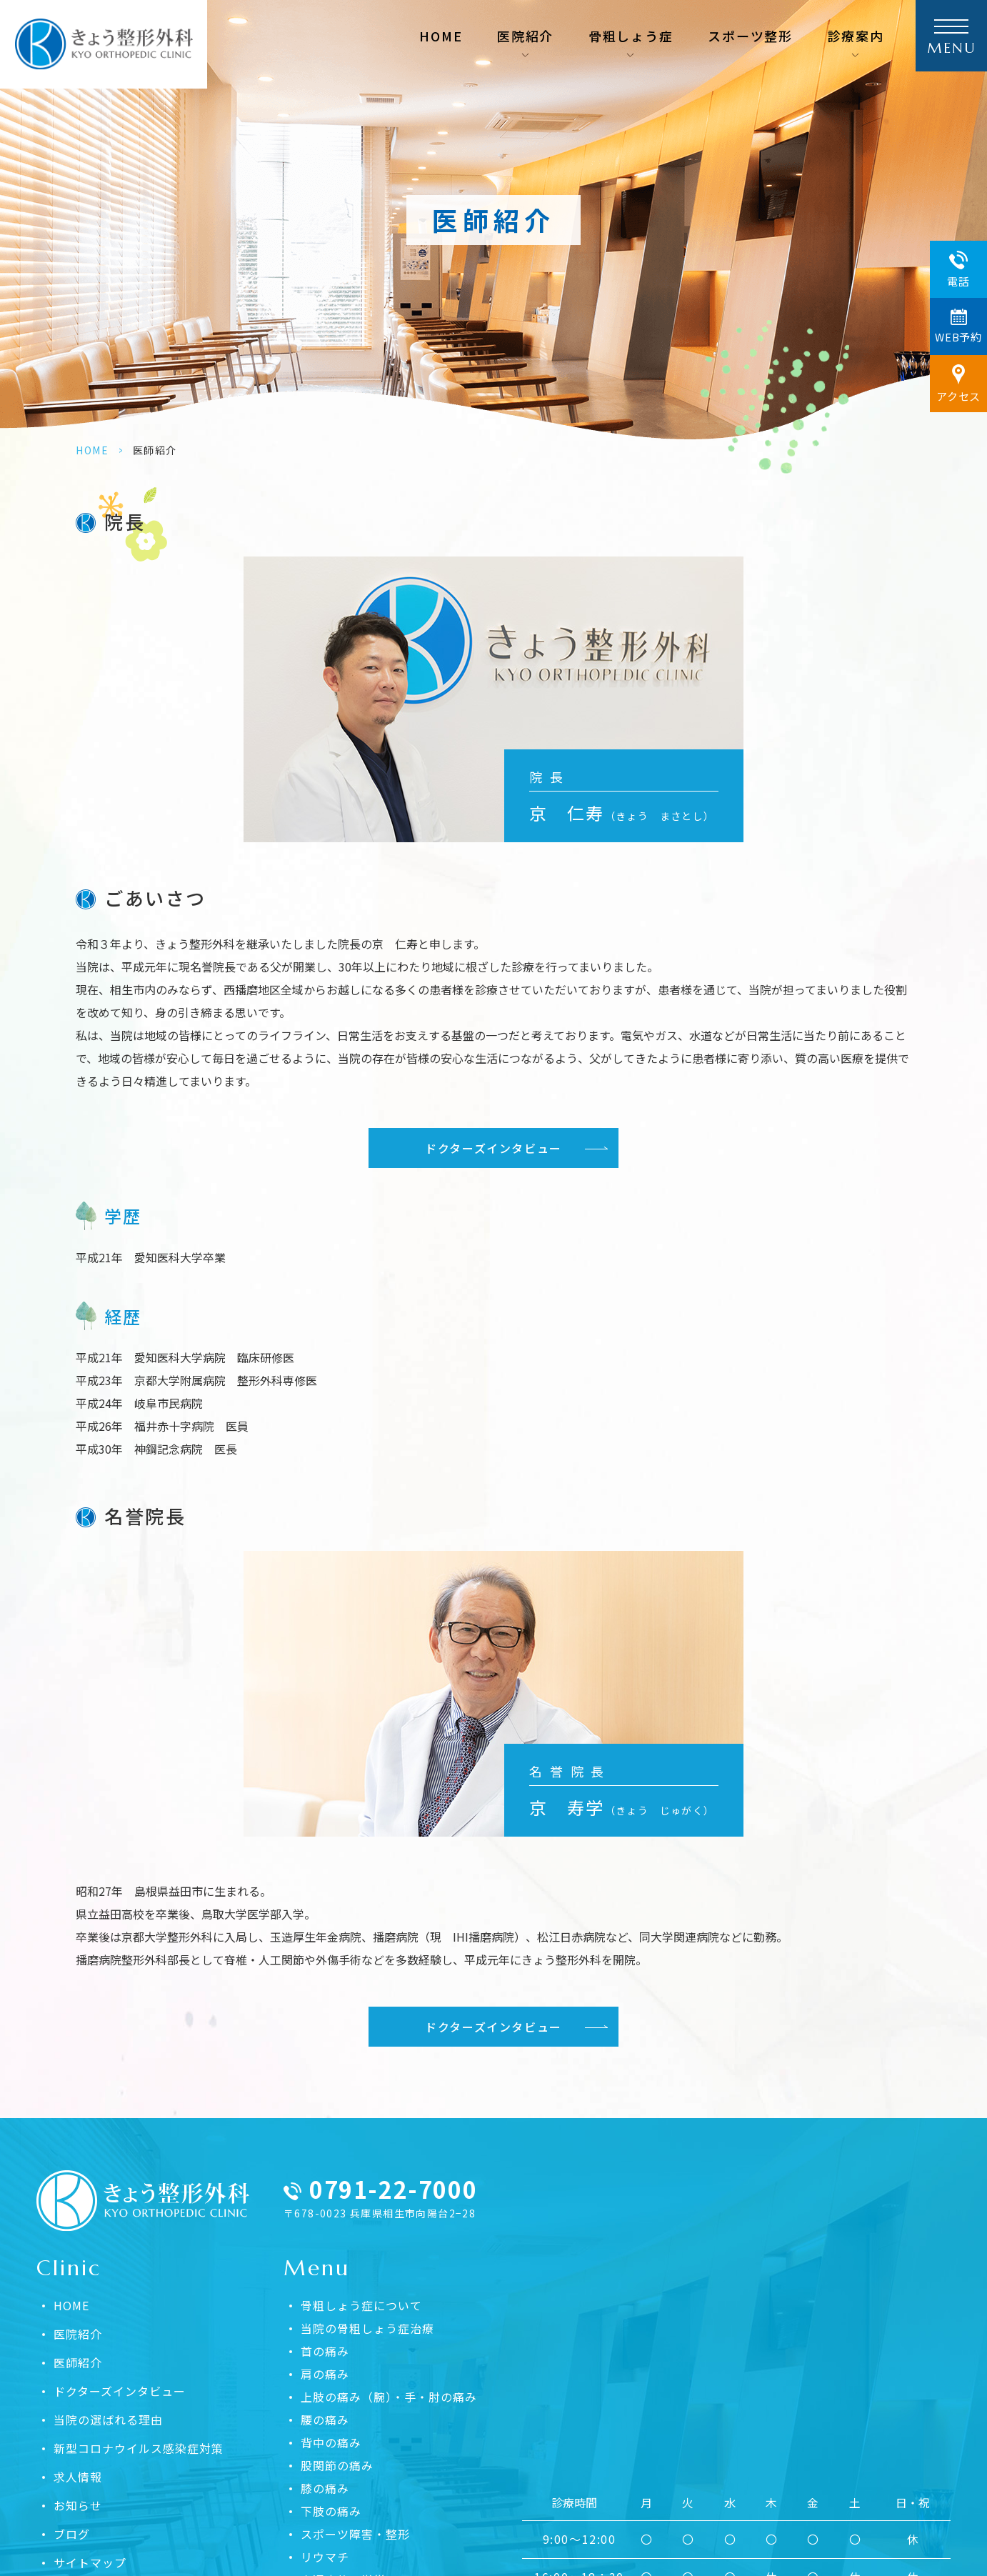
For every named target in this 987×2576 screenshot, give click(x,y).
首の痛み (325, 2351)
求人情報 (78, 2476)
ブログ (72, 2533)
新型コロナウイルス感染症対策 (139, 2448)
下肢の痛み (331, 2511)
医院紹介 (78, 2333)
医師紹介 (78, 2362)
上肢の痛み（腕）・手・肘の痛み (389, 2396)
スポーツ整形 (750, 35)
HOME (440, 35)
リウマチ (325, 2556)
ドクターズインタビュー (493, 1148)
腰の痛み (325, 2419)
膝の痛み (325, 2488)
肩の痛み (325, 2373)
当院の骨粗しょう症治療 (367, 2328)
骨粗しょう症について (361, 2305)
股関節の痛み (337, 2465)
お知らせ (78, 2505)
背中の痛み (331, 2442)
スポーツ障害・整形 (355, 2533)
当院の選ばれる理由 (108, 2419)
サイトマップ (90, 2562)
